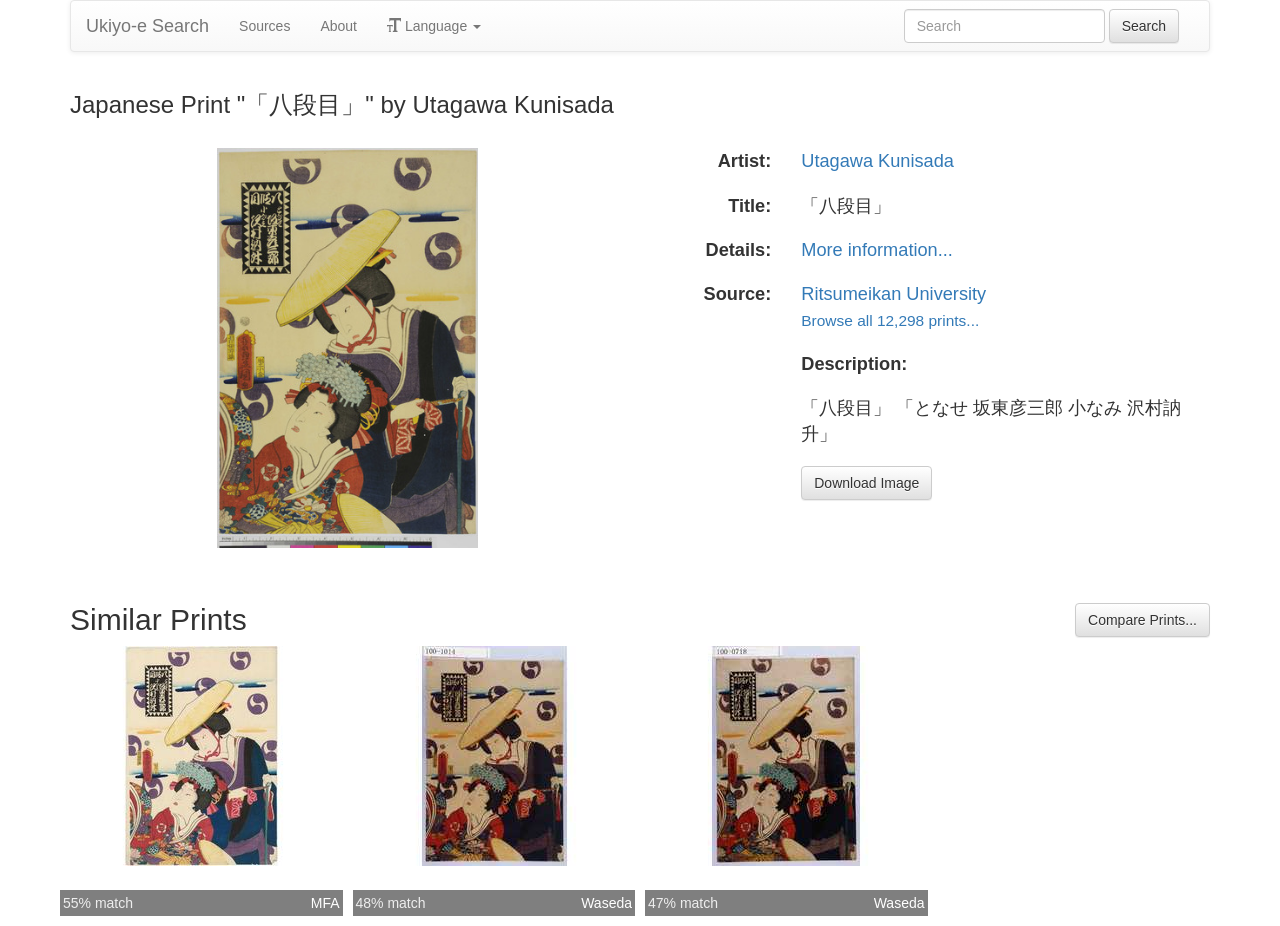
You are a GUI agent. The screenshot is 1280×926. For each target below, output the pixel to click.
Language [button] (434, 26)
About (338, 26)
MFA (325, 903)
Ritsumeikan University (893, 294)
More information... (877, 250)
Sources (264, 26)
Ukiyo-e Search (147, 26)
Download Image (866, 483)
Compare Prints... (1142, 620)
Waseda (606, 903)
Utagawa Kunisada (877, 161)
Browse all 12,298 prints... (890, 320)
